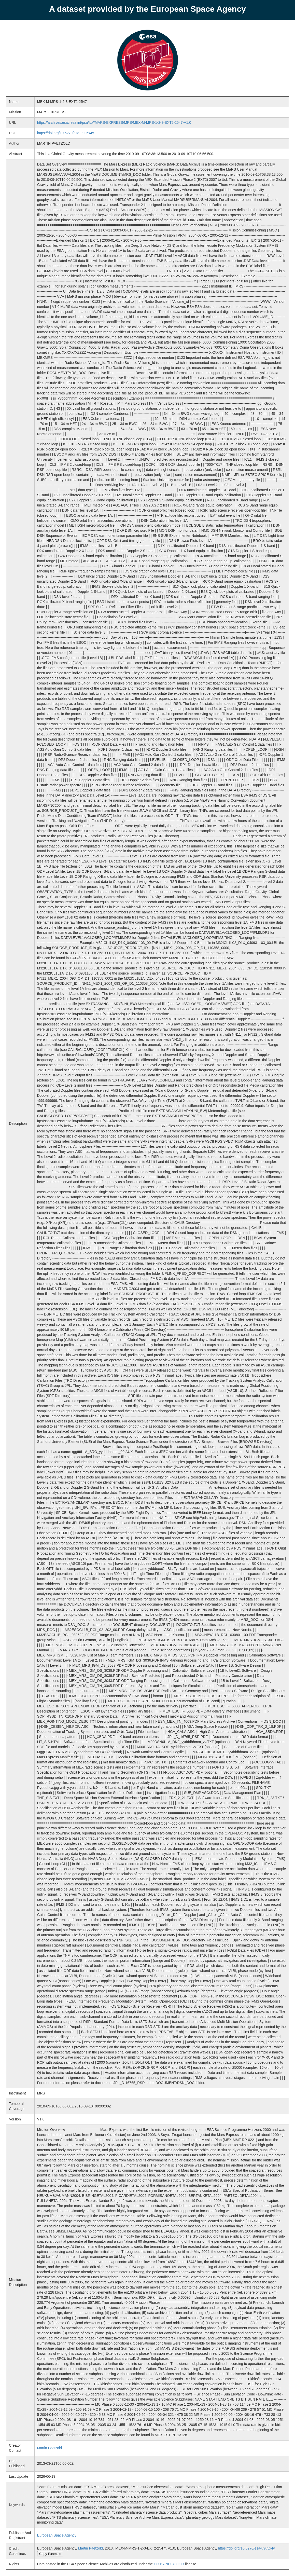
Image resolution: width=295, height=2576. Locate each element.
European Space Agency (56, 2535)
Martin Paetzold (49, 2448)
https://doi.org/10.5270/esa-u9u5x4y (65, 133)
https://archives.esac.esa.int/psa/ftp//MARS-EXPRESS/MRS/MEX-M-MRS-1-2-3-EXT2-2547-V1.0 (114, 122)
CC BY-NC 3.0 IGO (169, 2564)
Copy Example (50, 2554)
